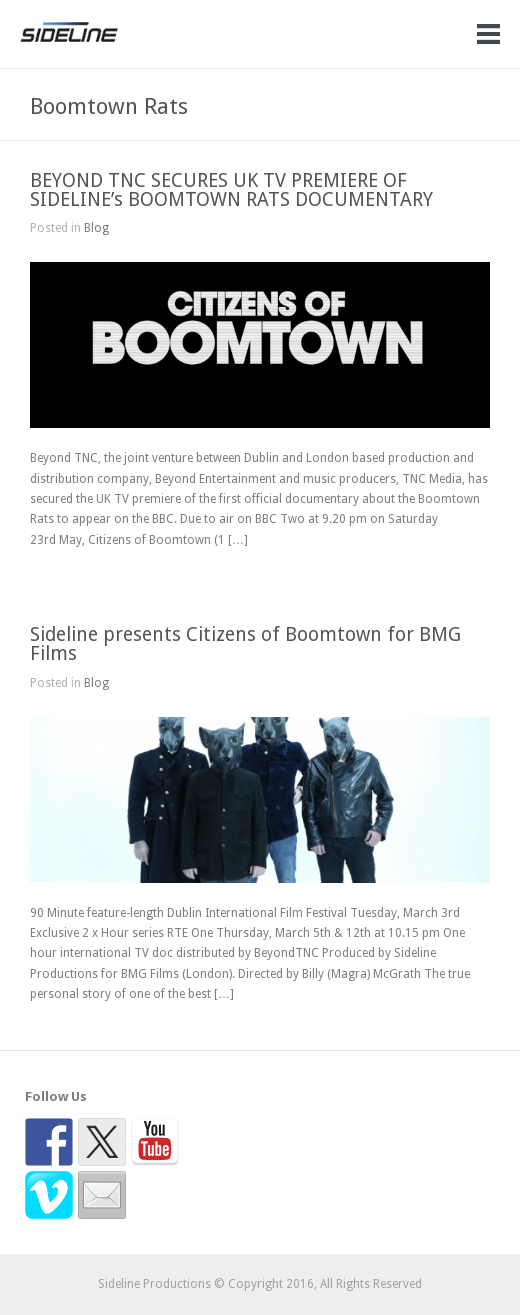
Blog (96, 228)
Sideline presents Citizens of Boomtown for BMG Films (245, 644)
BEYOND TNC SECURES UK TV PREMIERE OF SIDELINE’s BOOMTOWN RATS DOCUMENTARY (231, 190)
